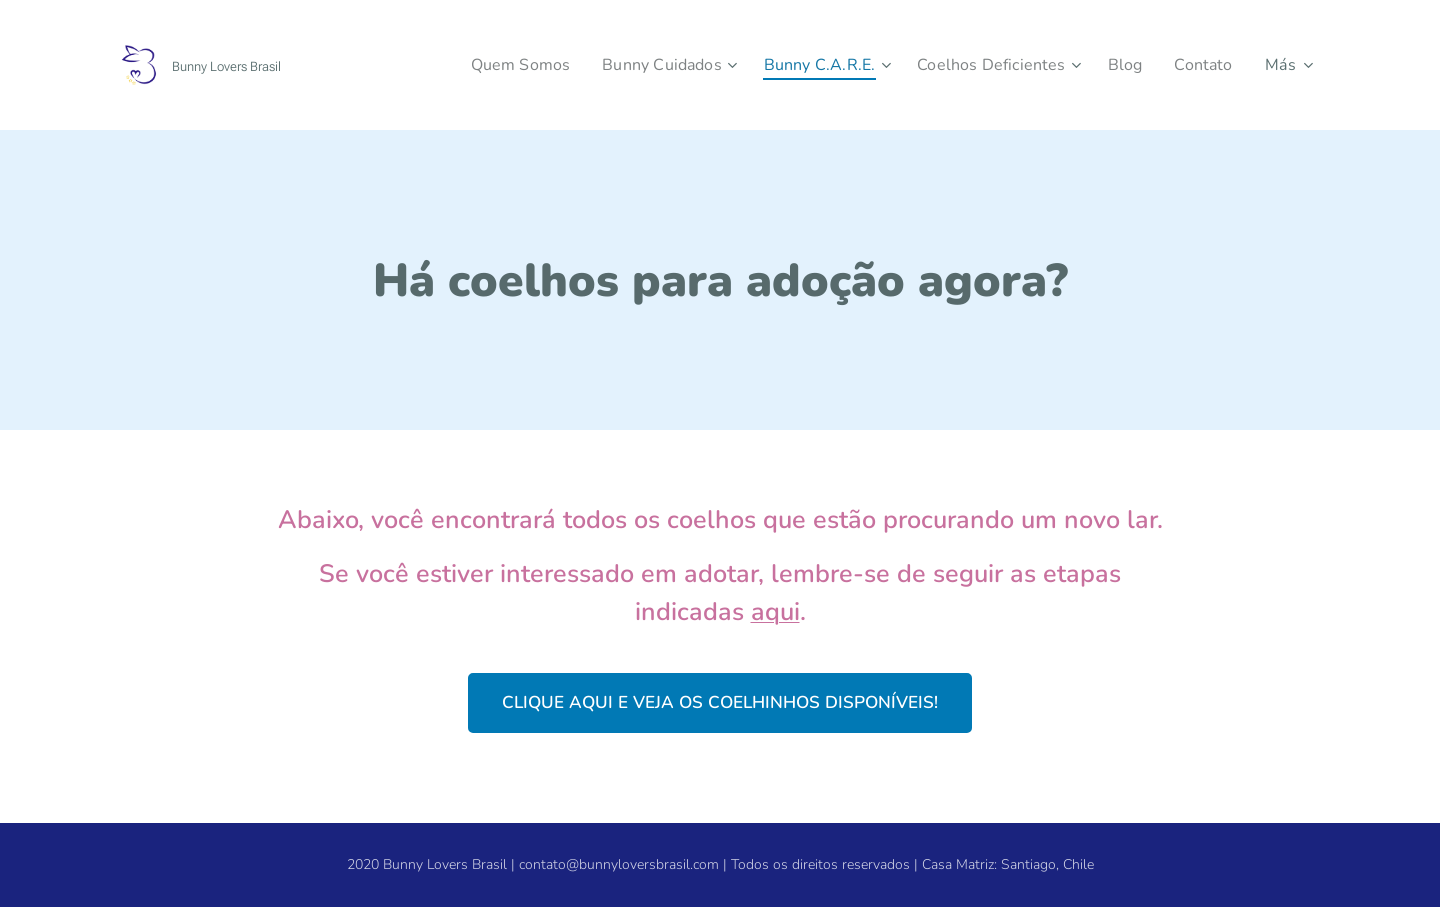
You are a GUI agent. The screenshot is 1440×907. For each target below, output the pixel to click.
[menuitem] (486, 65)
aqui (775, 612)
